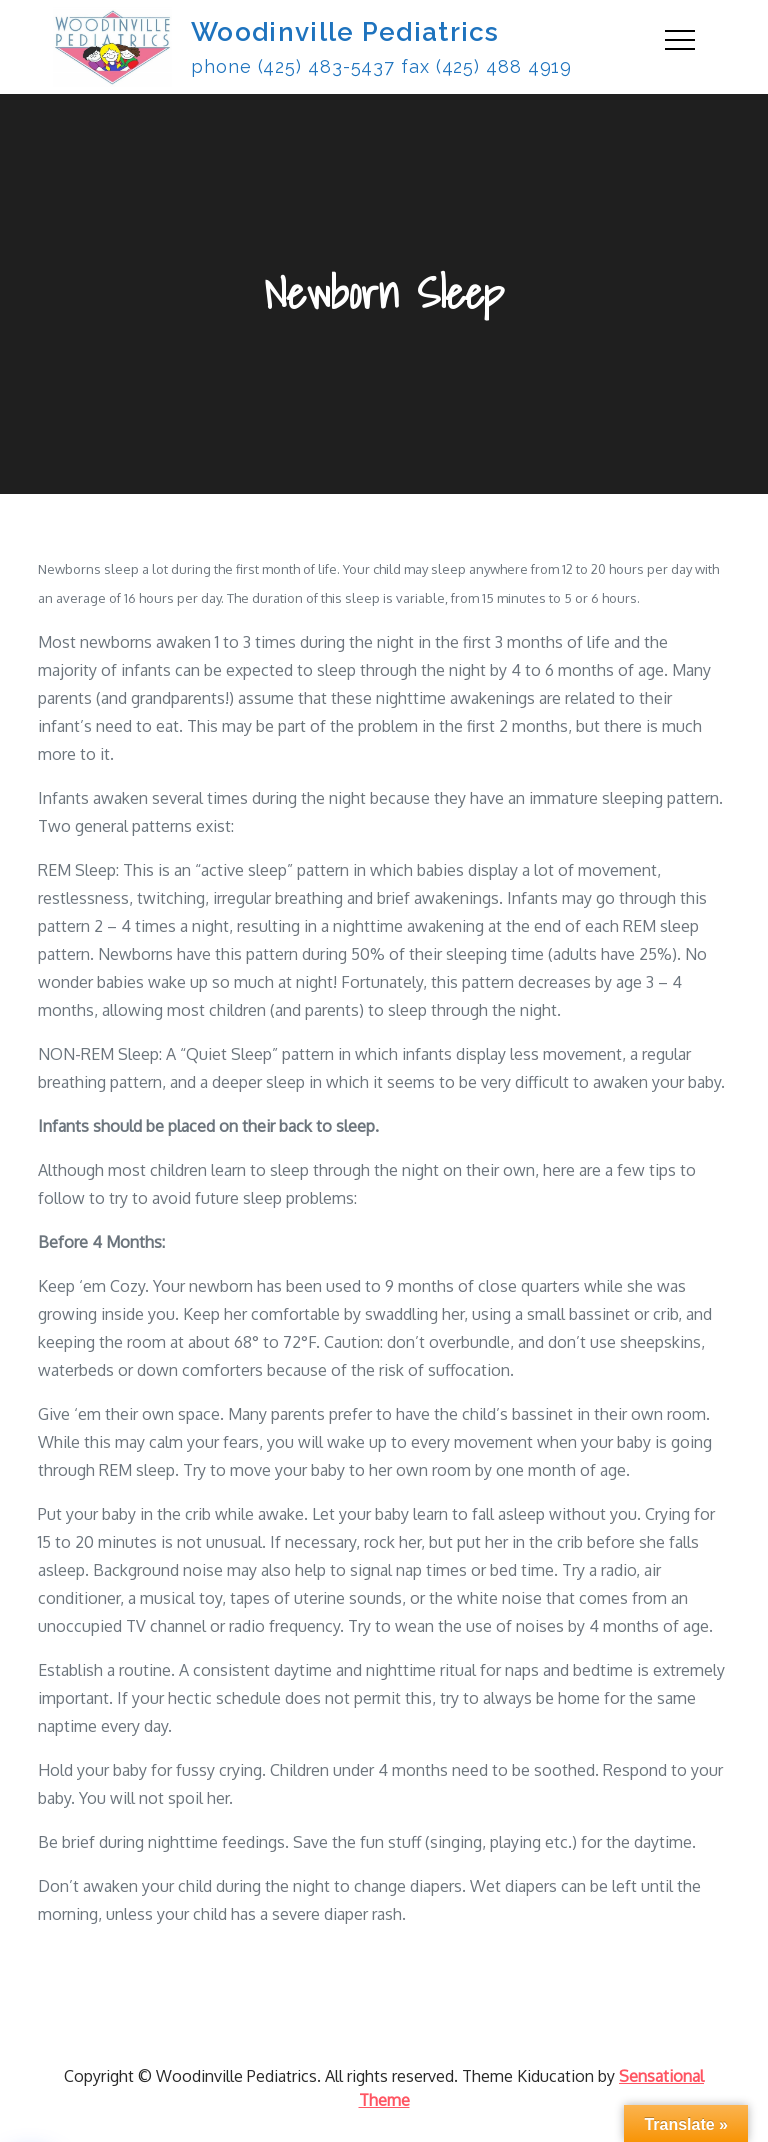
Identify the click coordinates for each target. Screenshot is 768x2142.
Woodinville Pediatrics (345, 32)
